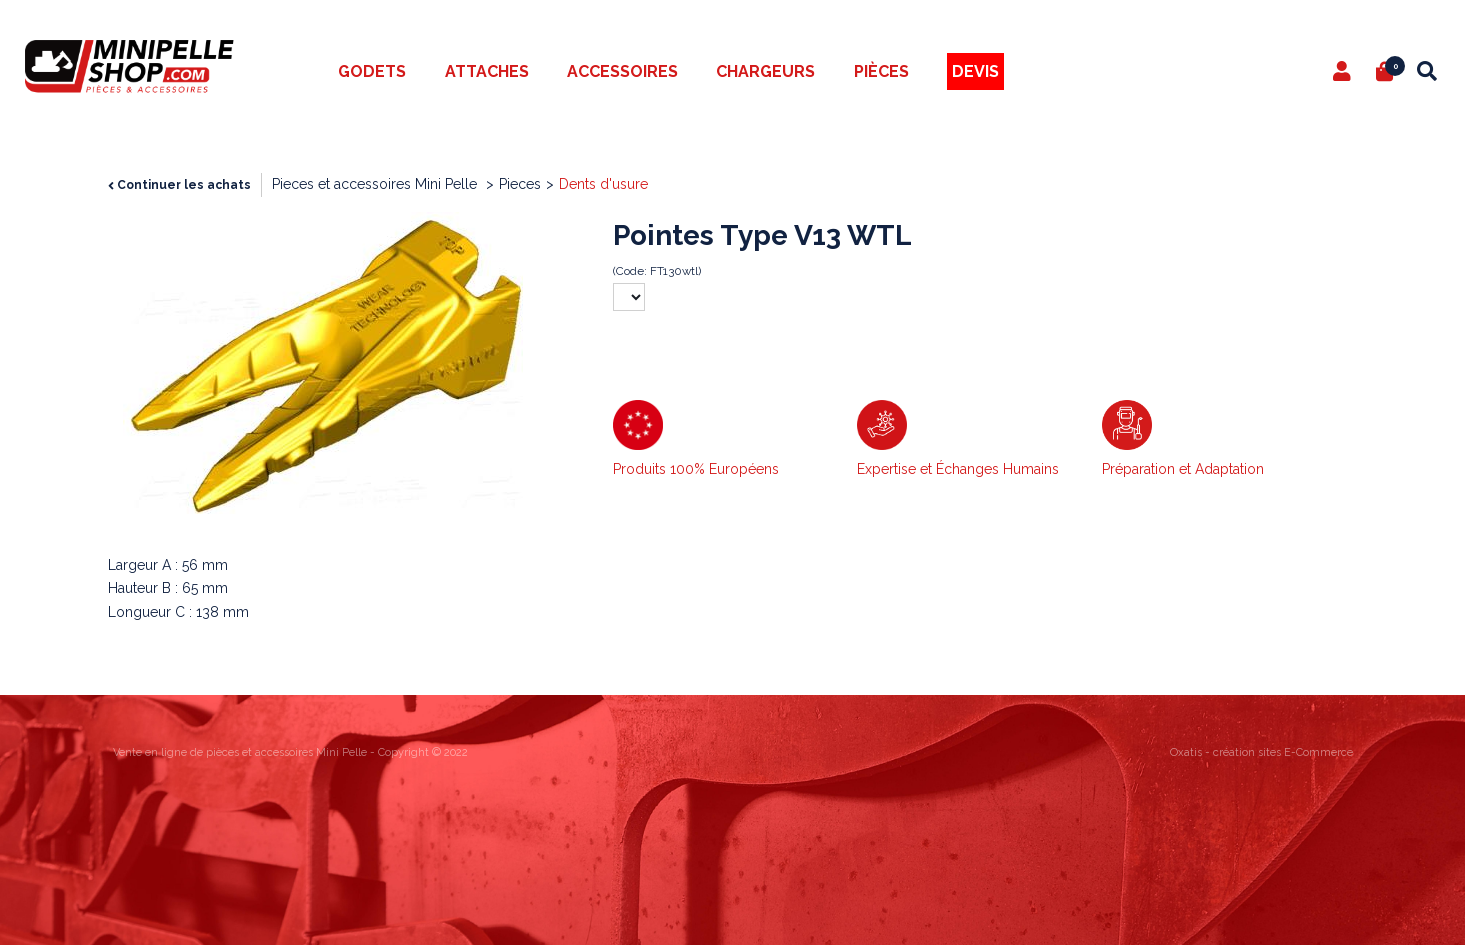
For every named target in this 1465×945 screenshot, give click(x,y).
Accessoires (622, 71)
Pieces (520, 184)
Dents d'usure (603, 184)
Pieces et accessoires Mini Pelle (376, 184)
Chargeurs (765, 71)
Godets (372, 71)
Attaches (487, 71)
